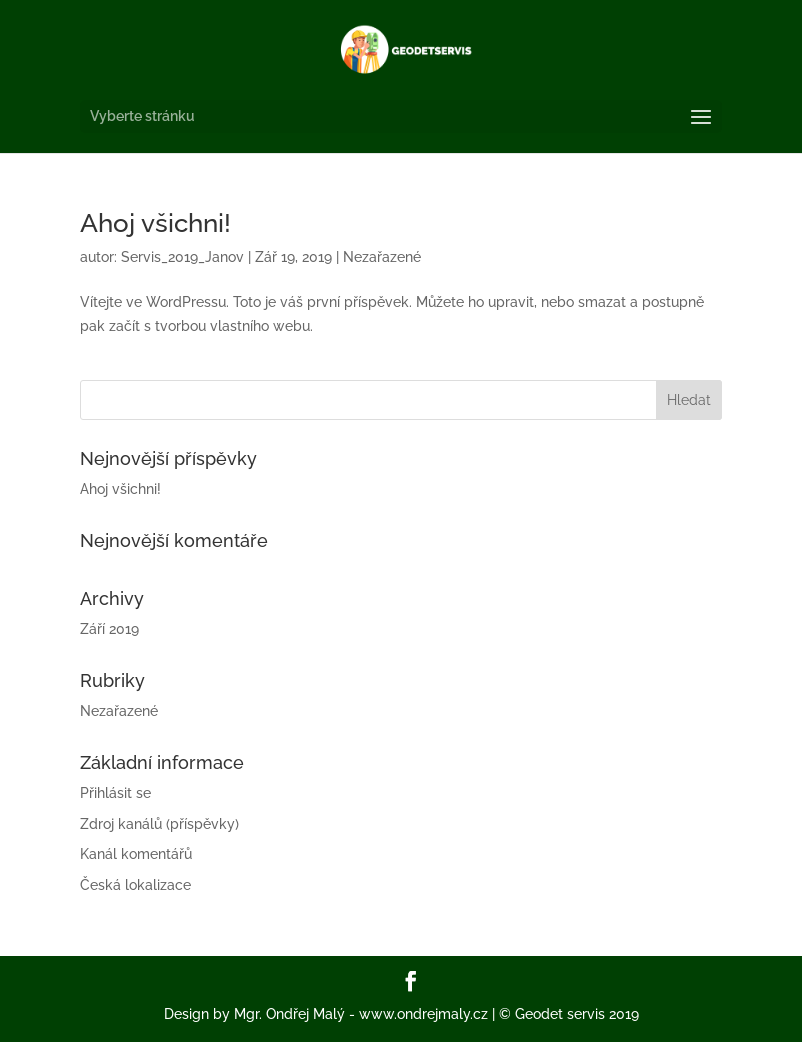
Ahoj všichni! (155, 223)
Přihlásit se (115, 793)
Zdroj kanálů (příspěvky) (159, 824)
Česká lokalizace (135, 885)
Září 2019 (109, 629)
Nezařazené (382, 257)
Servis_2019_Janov (182, 257)
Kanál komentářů (136, 854)
